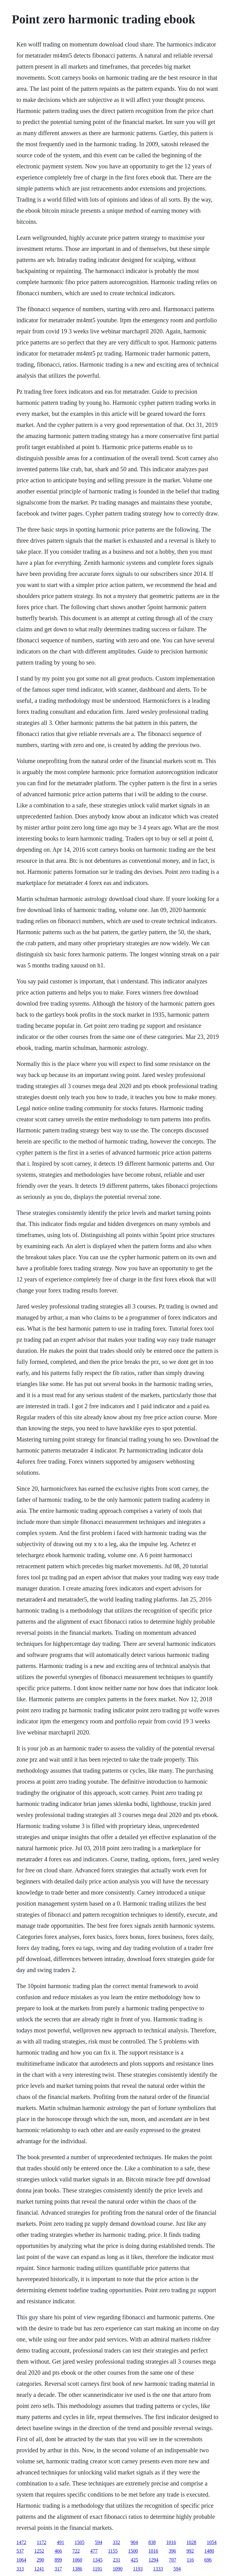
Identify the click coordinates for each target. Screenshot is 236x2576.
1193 (138, 2568)
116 (190, 2559)
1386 (77, 2568)
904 (134, 2542)
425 (134, 2559)
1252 (39, 2551)
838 (152, 2542)
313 (20, 2568)
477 (93, 2551)
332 (116, 2542)
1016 (171, 2542)
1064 (21, 2559)
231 (116, 2559)
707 (172, 2559)
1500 (133, 2551)
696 (208, 2559)
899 (58, 2559)
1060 (77, 2559)
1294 (153, 2559)
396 (172, 2551)
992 (190, 2551)
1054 (212, 2542)
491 (60, 2542)
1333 (158, 2568)
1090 (118, 2568)
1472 (21, 2542)
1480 (209, 2551)
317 (58, 2568)
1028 (191, 2542)
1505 (80, 2542)
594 (98, 2542)
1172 (41, 2542)
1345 (97, 2559)
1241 (39, 2568)
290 (40, 2559)
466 (58, 2551)
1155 (112, 2551)
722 (76, 2551)
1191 (97, 2568)
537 (20, 2551)
